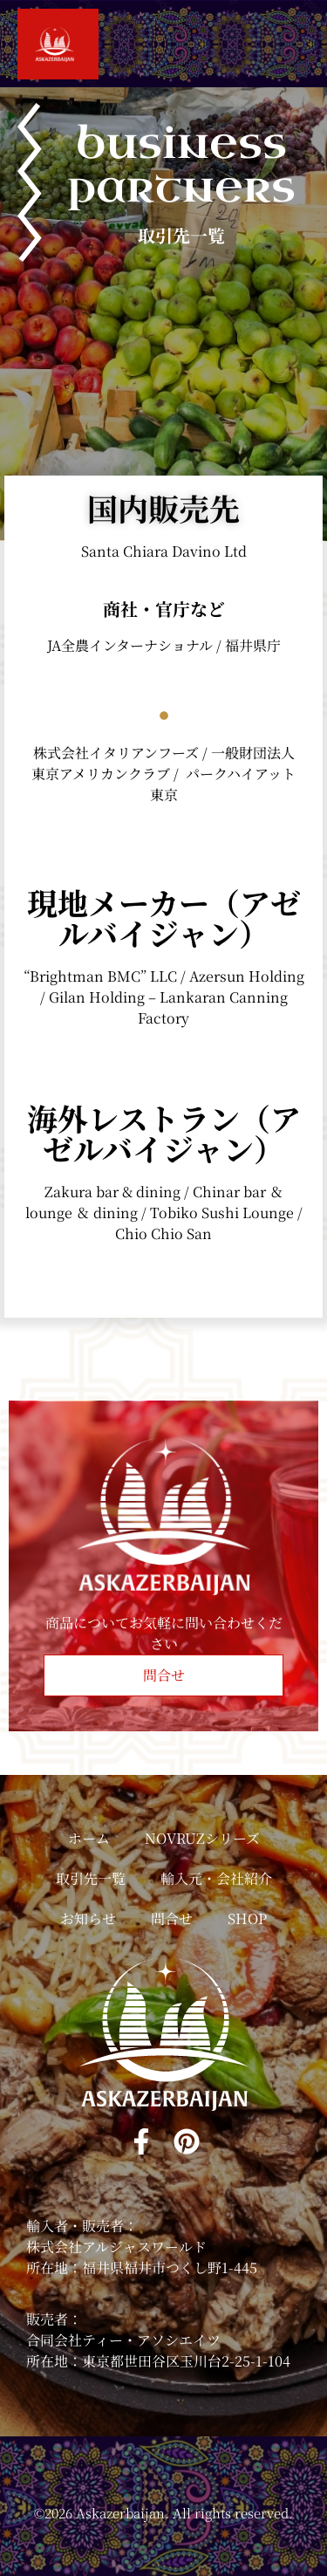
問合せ (172, 1918)
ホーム (89, 1838)
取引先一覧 (91, 1878)
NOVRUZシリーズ (202, 1838)
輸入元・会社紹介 (216, 1878)
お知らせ (88, 1918)
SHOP (247, 1918)
